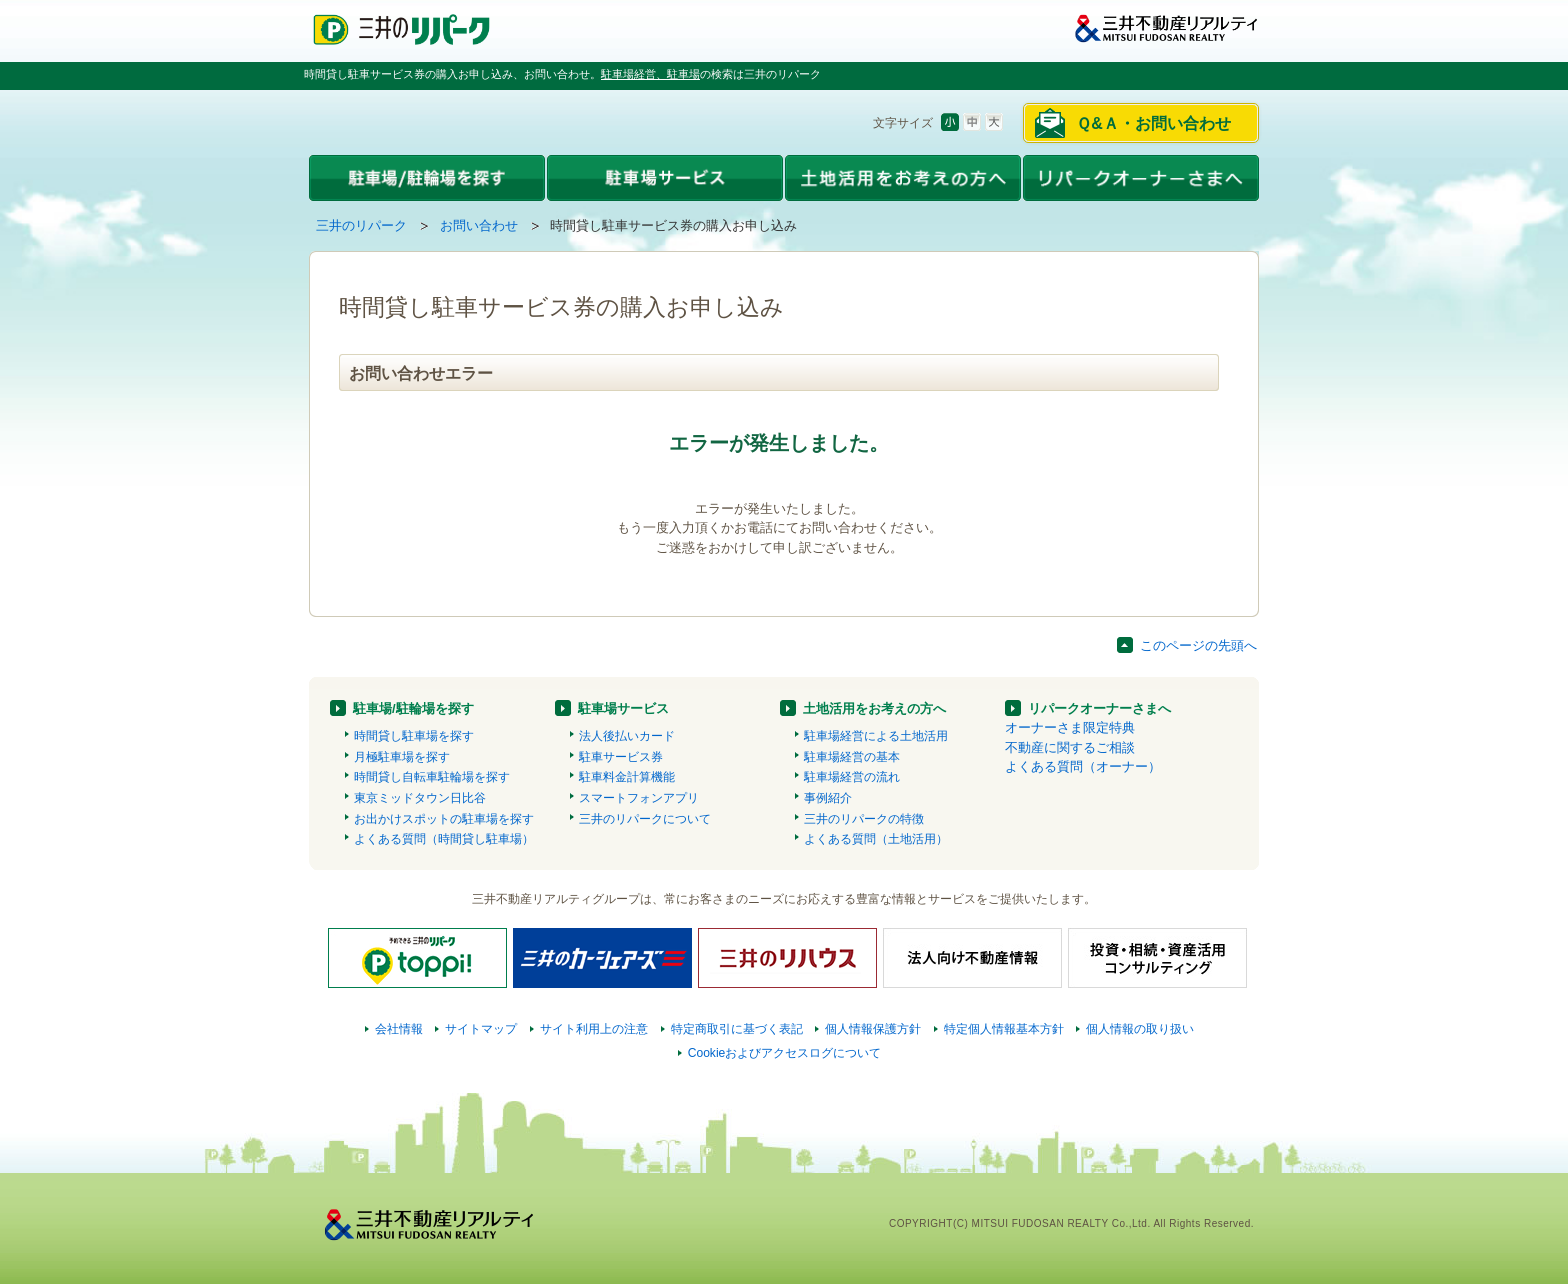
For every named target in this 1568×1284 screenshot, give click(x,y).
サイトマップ (481, 1029)
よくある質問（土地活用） (876, 839)
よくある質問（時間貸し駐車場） (444, 839)
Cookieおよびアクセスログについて (785, 1053)
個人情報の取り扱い (1140, 1029)
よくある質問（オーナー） (1083, 766)
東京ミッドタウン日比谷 (420, 798)
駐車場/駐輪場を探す (413, 708)
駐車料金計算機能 (627, 777)
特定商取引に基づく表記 (737, 1029)
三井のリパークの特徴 (864, 819)
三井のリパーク (361, 225)
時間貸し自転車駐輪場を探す (432, 777)
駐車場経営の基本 (852, 757)
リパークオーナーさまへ (1099, 708)
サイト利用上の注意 (594, 1029)
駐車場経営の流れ (852, 777)
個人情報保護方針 (873, 1029)
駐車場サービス (623, 708)
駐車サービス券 (621, 757)
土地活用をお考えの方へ (874, 708)
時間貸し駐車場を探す (414, 736)
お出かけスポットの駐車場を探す (444, 819)
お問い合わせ (479, 225)
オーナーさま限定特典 (1070, 727)
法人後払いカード (627, 736)
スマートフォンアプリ (639, 798)
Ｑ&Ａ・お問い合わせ (1153, 123)
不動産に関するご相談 (1070, 747)
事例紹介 (828, 798)
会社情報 (399, 1029)
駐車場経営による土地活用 (876, 736)
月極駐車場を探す (402, 757)
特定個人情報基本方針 (1004, 1029)
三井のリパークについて (645, 819)
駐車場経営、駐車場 (650, 74)
